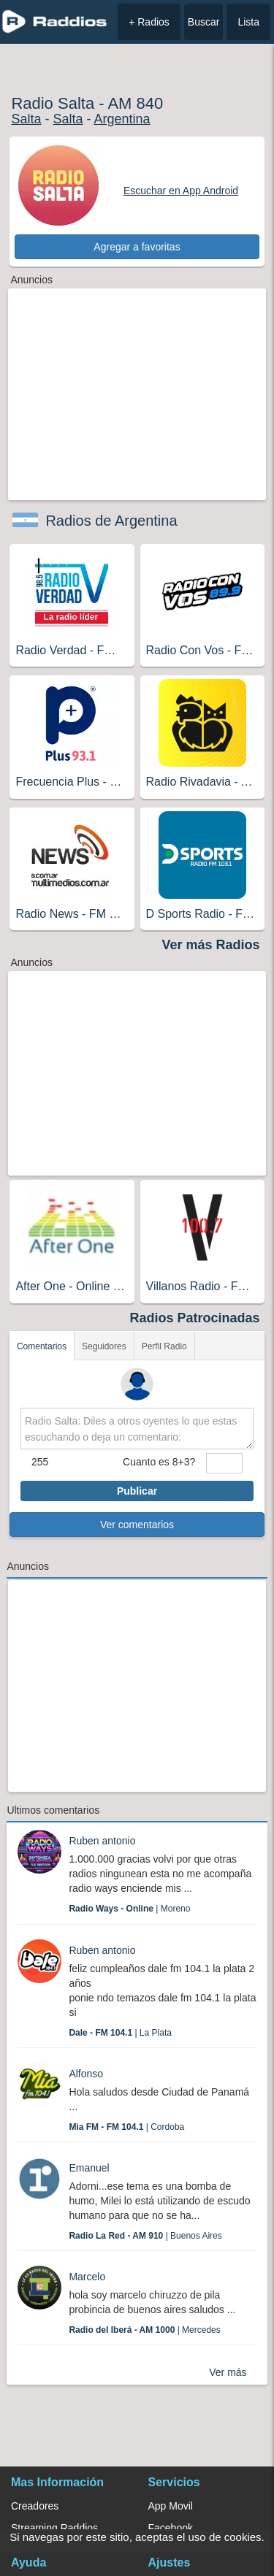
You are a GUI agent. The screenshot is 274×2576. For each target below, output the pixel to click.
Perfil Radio (164, 1346)
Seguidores (104, 1346)
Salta (26, 119)
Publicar (137, 1491)
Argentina (122, 119)
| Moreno (129, 1909)
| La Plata (120, 2033)
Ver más (227, 2372)
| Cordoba (126, 2127)
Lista (248, 22)
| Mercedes (144, 2330)
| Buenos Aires (145, 2236)
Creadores (34, 2506)
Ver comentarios (137, 1524)
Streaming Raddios (54, 2528)
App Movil (170, 2506)
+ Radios (149, 22)
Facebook (170, 2528)
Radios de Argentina (111, 521)
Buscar (204, 22)
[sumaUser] (224, 1463)
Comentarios (41, 1346)
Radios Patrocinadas (195, 1318)
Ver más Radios (211, 945)
